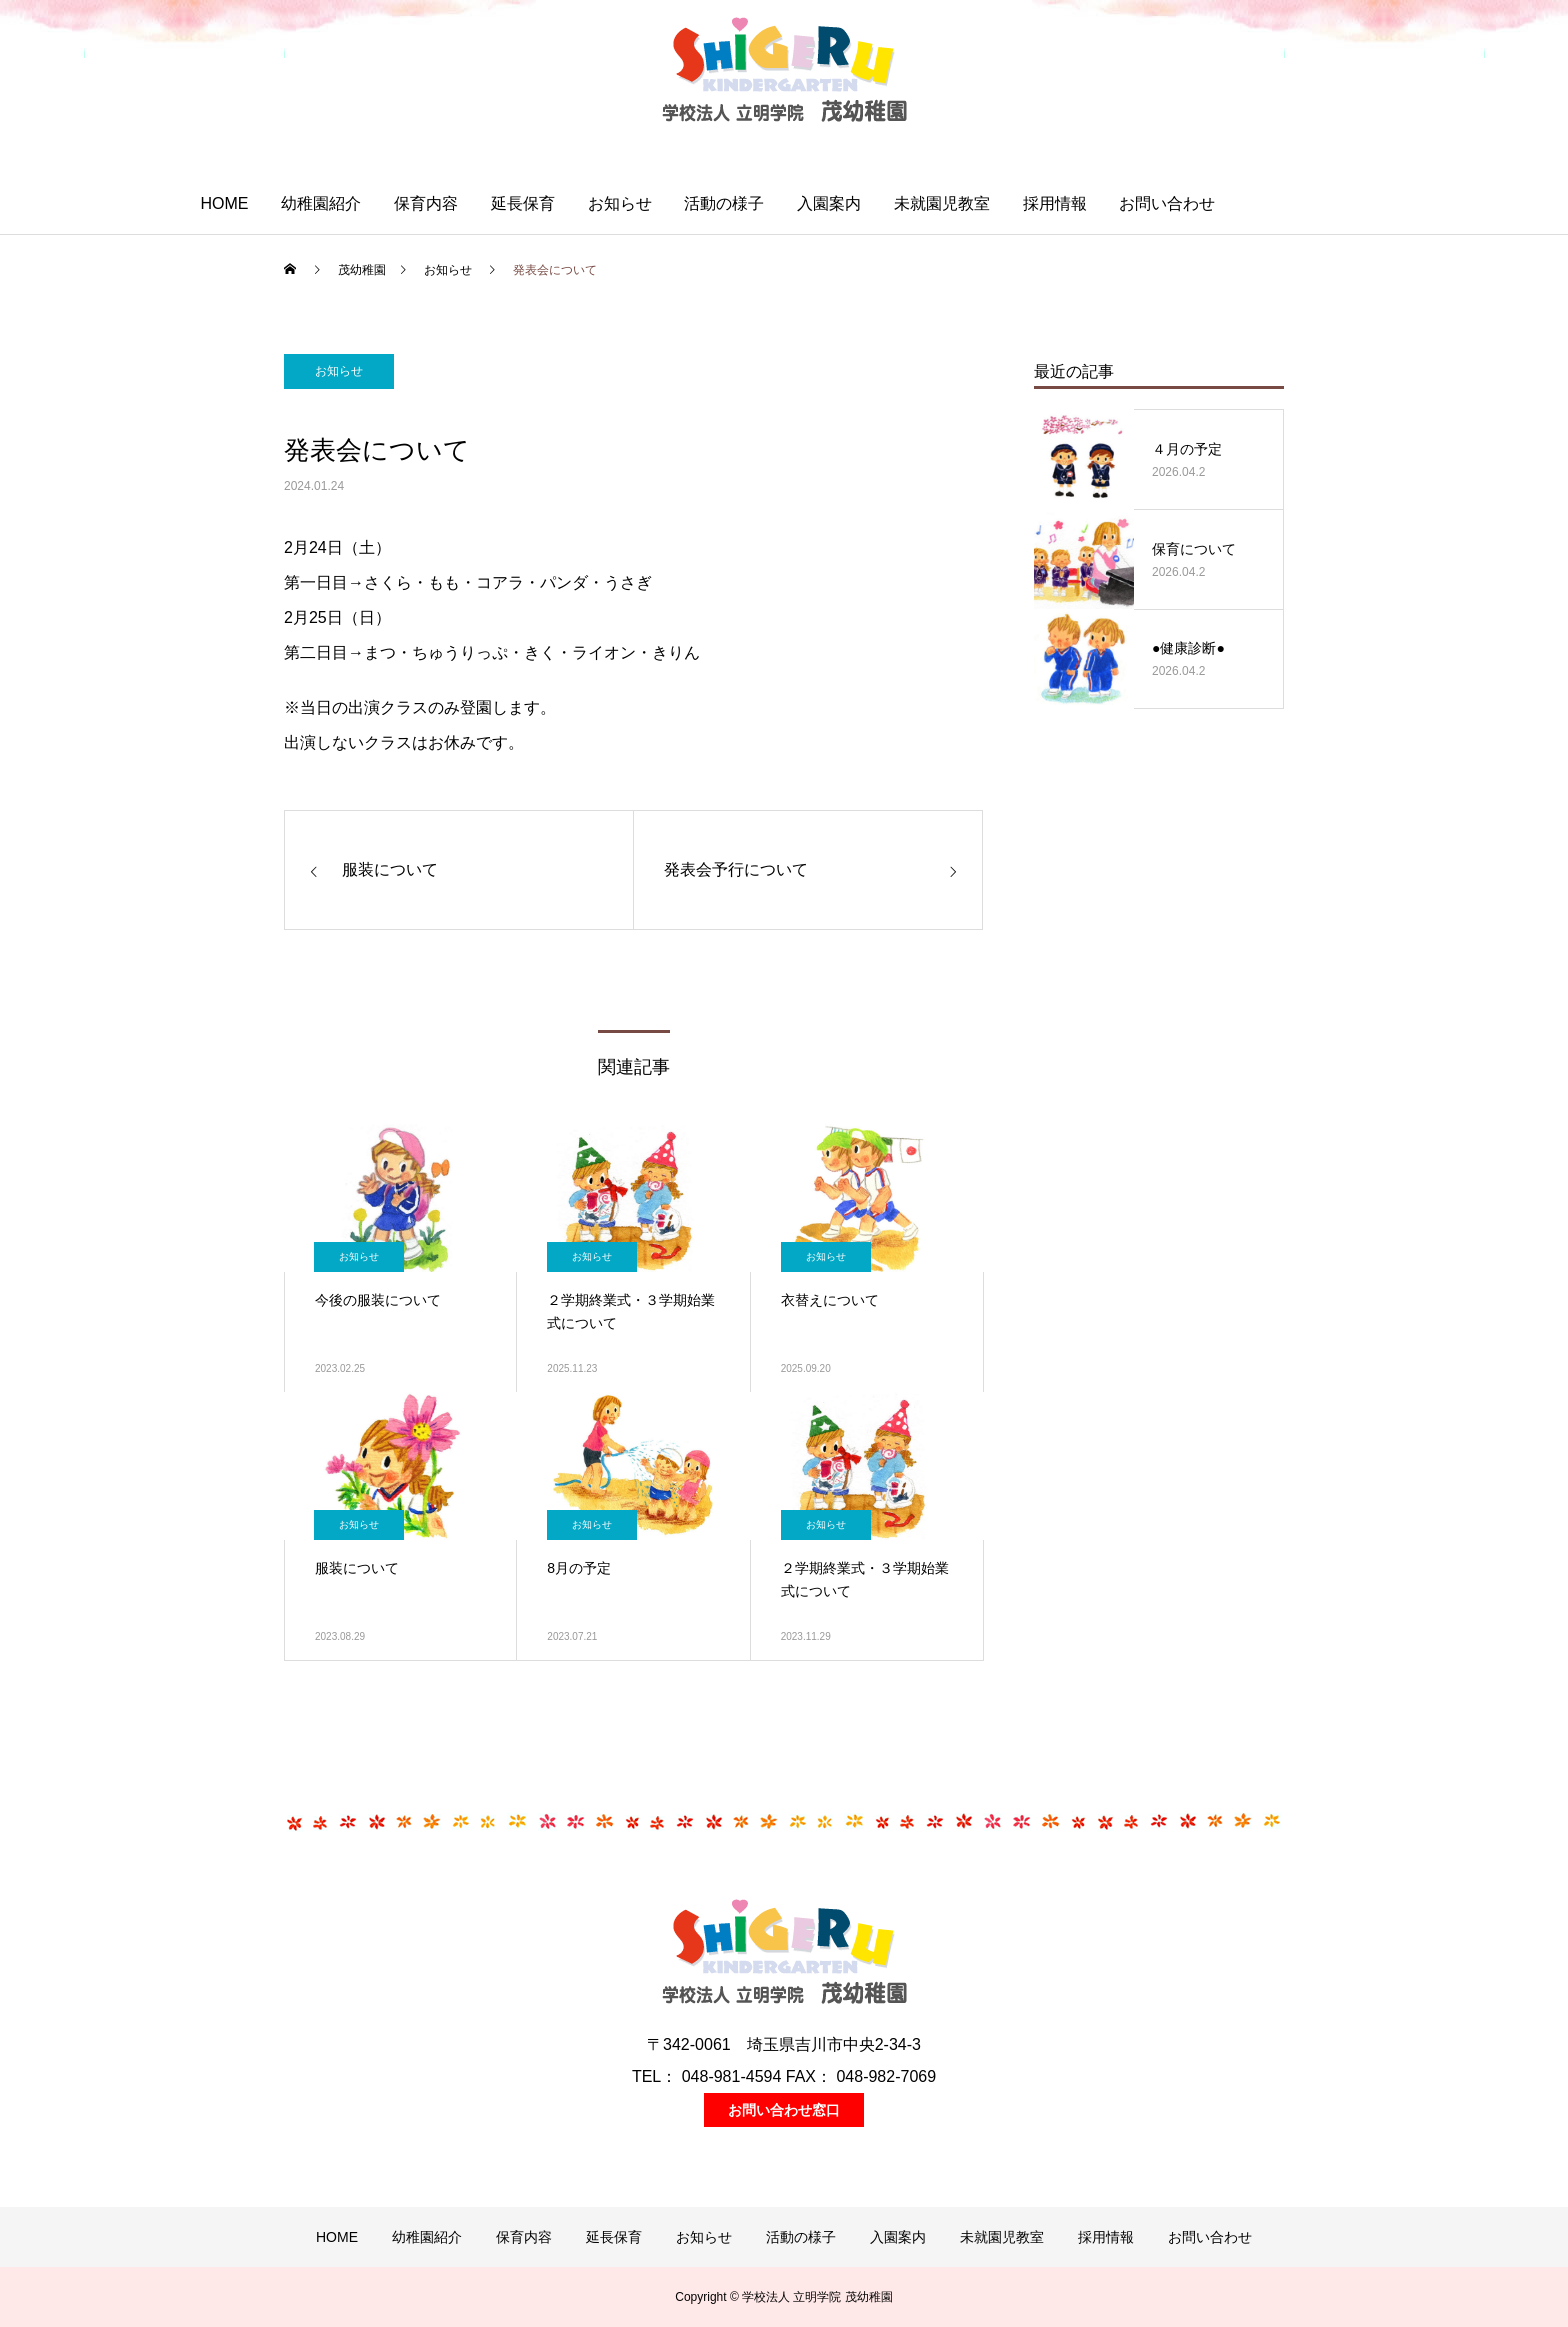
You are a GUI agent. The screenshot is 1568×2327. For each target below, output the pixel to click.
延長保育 (523, 203)
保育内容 (426, 203)
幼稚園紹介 (321, 203)
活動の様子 (724, 203)
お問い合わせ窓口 (784, 2110)
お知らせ (620, 203)
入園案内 (829, 203)
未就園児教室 (942, 203)
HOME (224, 203)
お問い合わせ (1167, 203)
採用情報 (1055, 203)
